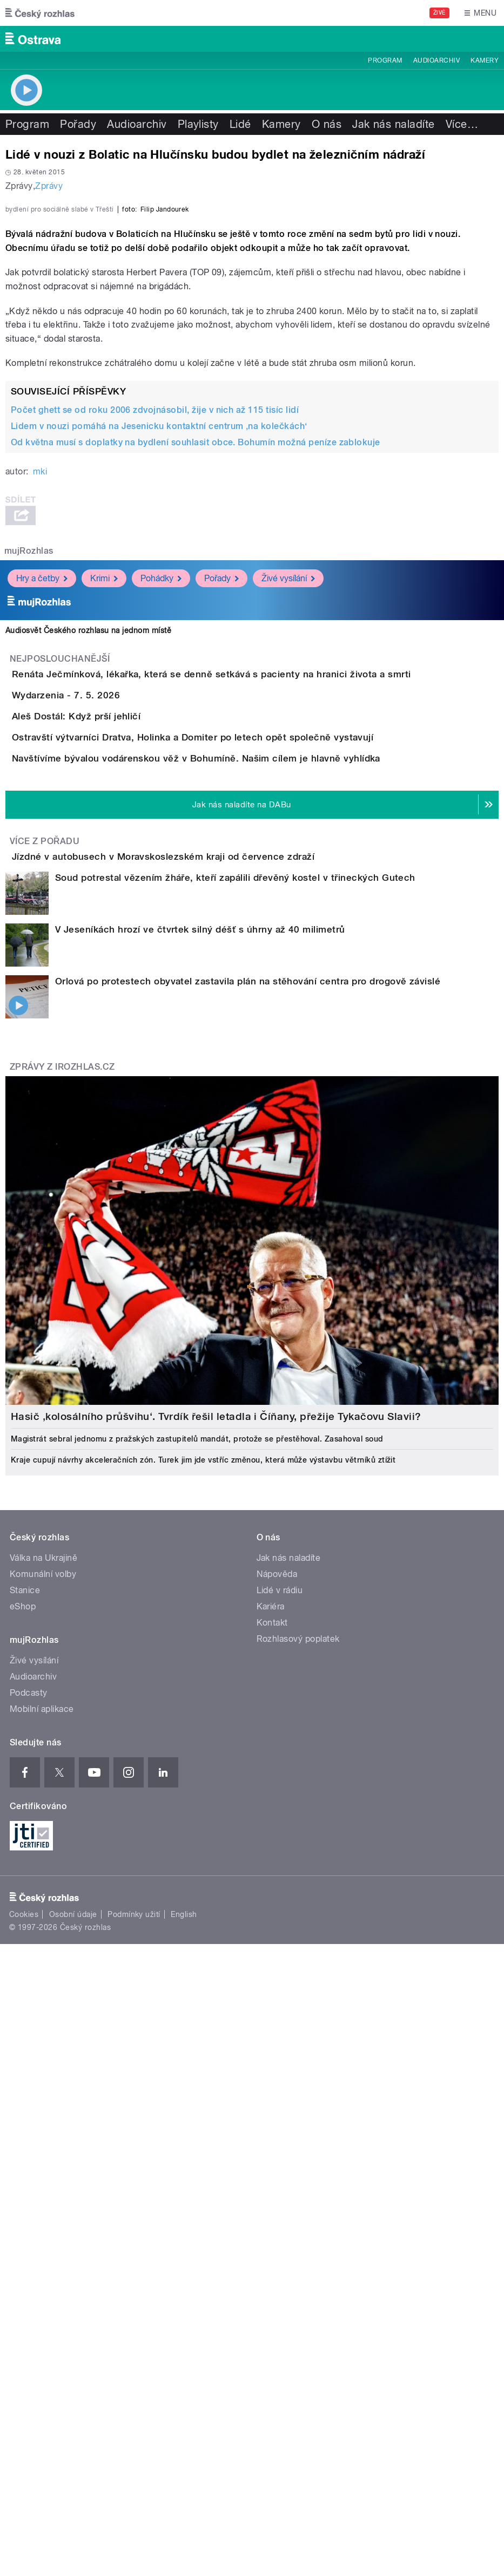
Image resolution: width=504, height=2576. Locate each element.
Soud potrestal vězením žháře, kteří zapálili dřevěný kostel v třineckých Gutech (235, 1345)
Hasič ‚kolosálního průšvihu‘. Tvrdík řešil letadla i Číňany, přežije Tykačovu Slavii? (216, 1884)
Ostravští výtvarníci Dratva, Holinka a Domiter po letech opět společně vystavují (235, 1112)
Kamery (485, 60)
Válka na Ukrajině (43, 2026)
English (184, 2382)
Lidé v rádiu (280, 2058)
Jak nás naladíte (393, 124)
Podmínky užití (133, 2382)
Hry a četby (42, 861)
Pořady (78, 124)
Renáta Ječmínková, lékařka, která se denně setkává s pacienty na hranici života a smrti (254, 957)
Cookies (23, 2382)
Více (462, 124)
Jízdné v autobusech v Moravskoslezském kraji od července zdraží (206, 1293)
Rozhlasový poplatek (298, 2107)
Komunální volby (43, 2042)
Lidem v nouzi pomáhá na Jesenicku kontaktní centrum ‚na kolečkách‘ (159, 709)
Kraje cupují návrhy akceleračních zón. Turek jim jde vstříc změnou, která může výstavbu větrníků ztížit (203, 1927)
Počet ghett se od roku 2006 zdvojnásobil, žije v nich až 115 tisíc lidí (155, 693)
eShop (23, 2074)
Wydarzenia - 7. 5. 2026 (109, 1009)
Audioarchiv (436, 60)
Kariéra (271, 2074)
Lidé (240, 124)
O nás (326, 124)
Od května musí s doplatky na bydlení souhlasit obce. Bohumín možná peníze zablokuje (195, 726)
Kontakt (272, 2090)
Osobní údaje (73, 2382)
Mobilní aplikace (42, 2177)
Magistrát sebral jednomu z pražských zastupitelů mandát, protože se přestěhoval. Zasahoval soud (197, 1906)
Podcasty (29, 2161)
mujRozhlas (28, 834)
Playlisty (198, 124)
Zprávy (49, 186)
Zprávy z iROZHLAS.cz (62, 1535)
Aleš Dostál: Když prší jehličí (119, 1061)
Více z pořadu (44, 1278)
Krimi (104, 861)
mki (40, 755)
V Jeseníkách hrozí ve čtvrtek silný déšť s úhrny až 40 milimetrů (200, 1397)
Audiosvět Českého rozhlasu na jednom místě (88, 913)
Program (385, 60)
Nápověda (277, 2042)
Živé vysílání (288, 861)
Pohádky (161, 861)
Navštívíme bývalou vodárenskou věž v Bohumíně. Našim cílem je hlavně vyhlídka (239, 1164)
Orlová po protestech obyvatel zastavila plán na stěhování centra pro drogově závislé (247, 1449)
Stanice (25, 2058)
